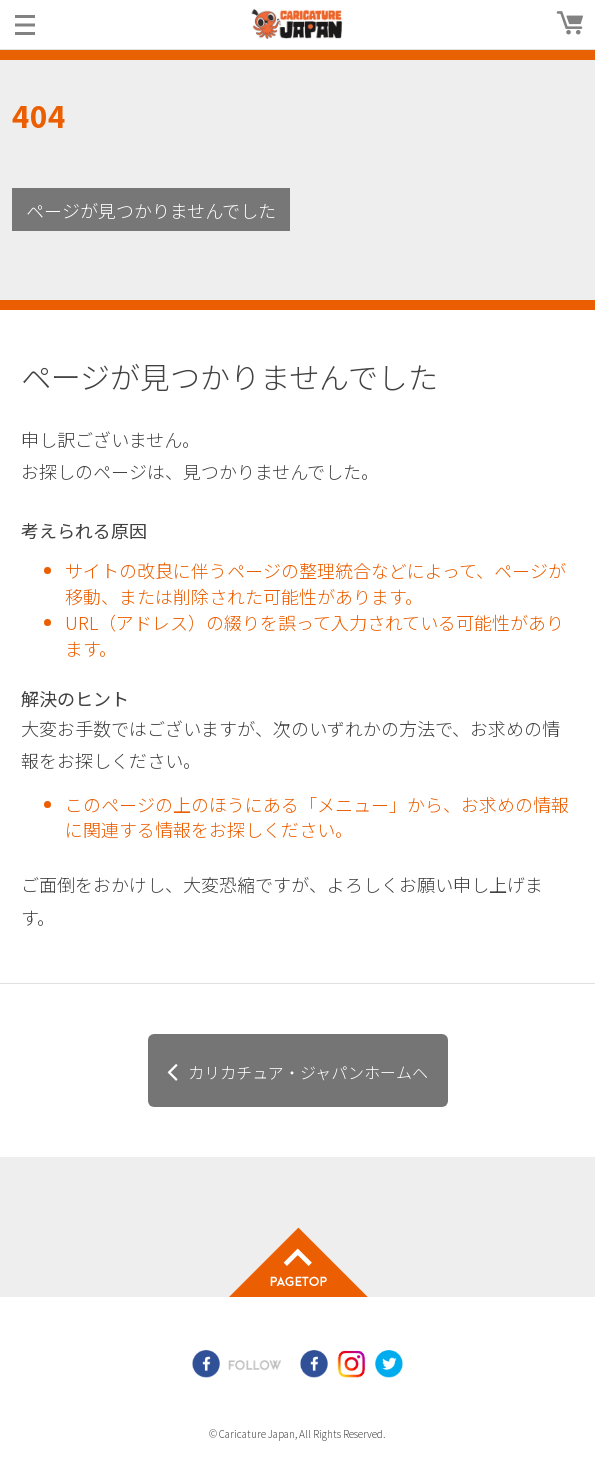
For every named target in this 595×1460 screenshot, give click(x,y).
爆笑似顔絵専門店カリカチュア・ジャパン (298, 24)
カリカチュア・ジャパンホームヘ (308, 1072)
